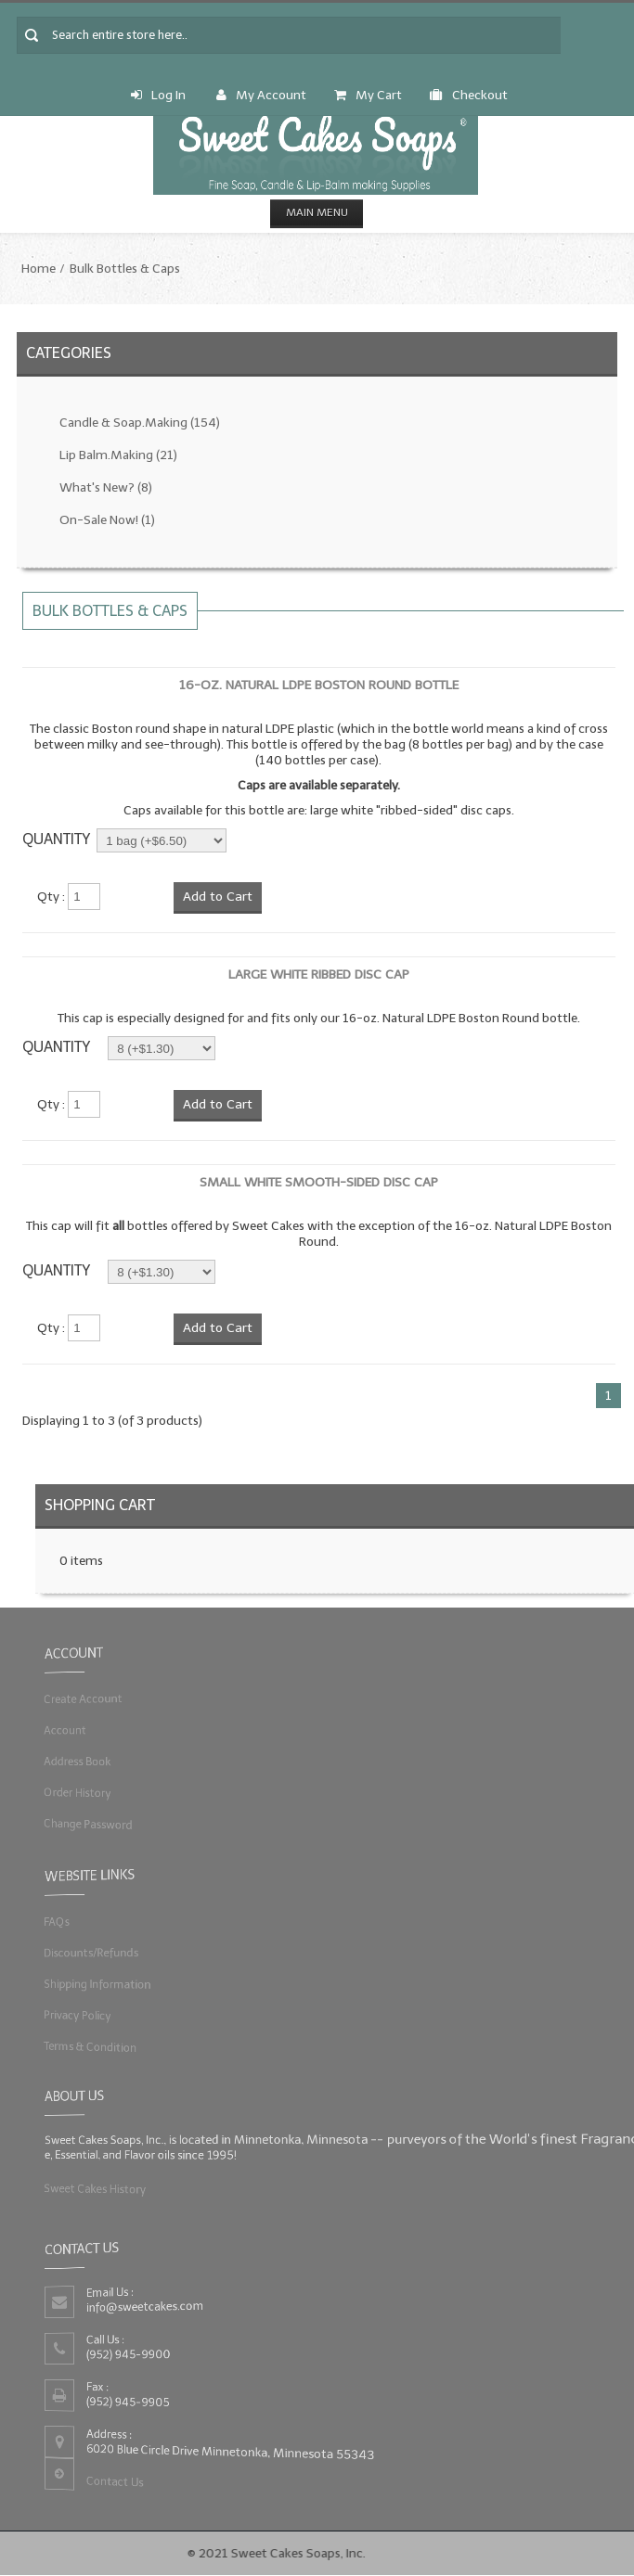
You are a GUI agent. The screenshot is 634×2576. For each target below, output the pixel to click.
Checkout (469, 95)
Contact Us (115, 2480)
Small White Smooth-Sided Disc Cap (319, 1182)
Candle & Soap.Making (139, 422)
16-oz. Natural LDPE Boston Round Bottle (319, 685)
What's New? (105, 487)
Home (38, 268)
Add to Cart (217, 896)
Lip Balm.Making (118, 455)
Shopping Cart (100, 1505)
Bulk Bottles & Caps (125, 268)
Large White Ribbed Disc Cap (318, 974)
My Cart (368, 95)
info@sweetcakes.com (145, 2306)
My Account (261, 95)
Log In (158, 95)
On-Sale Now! (107, 520)
